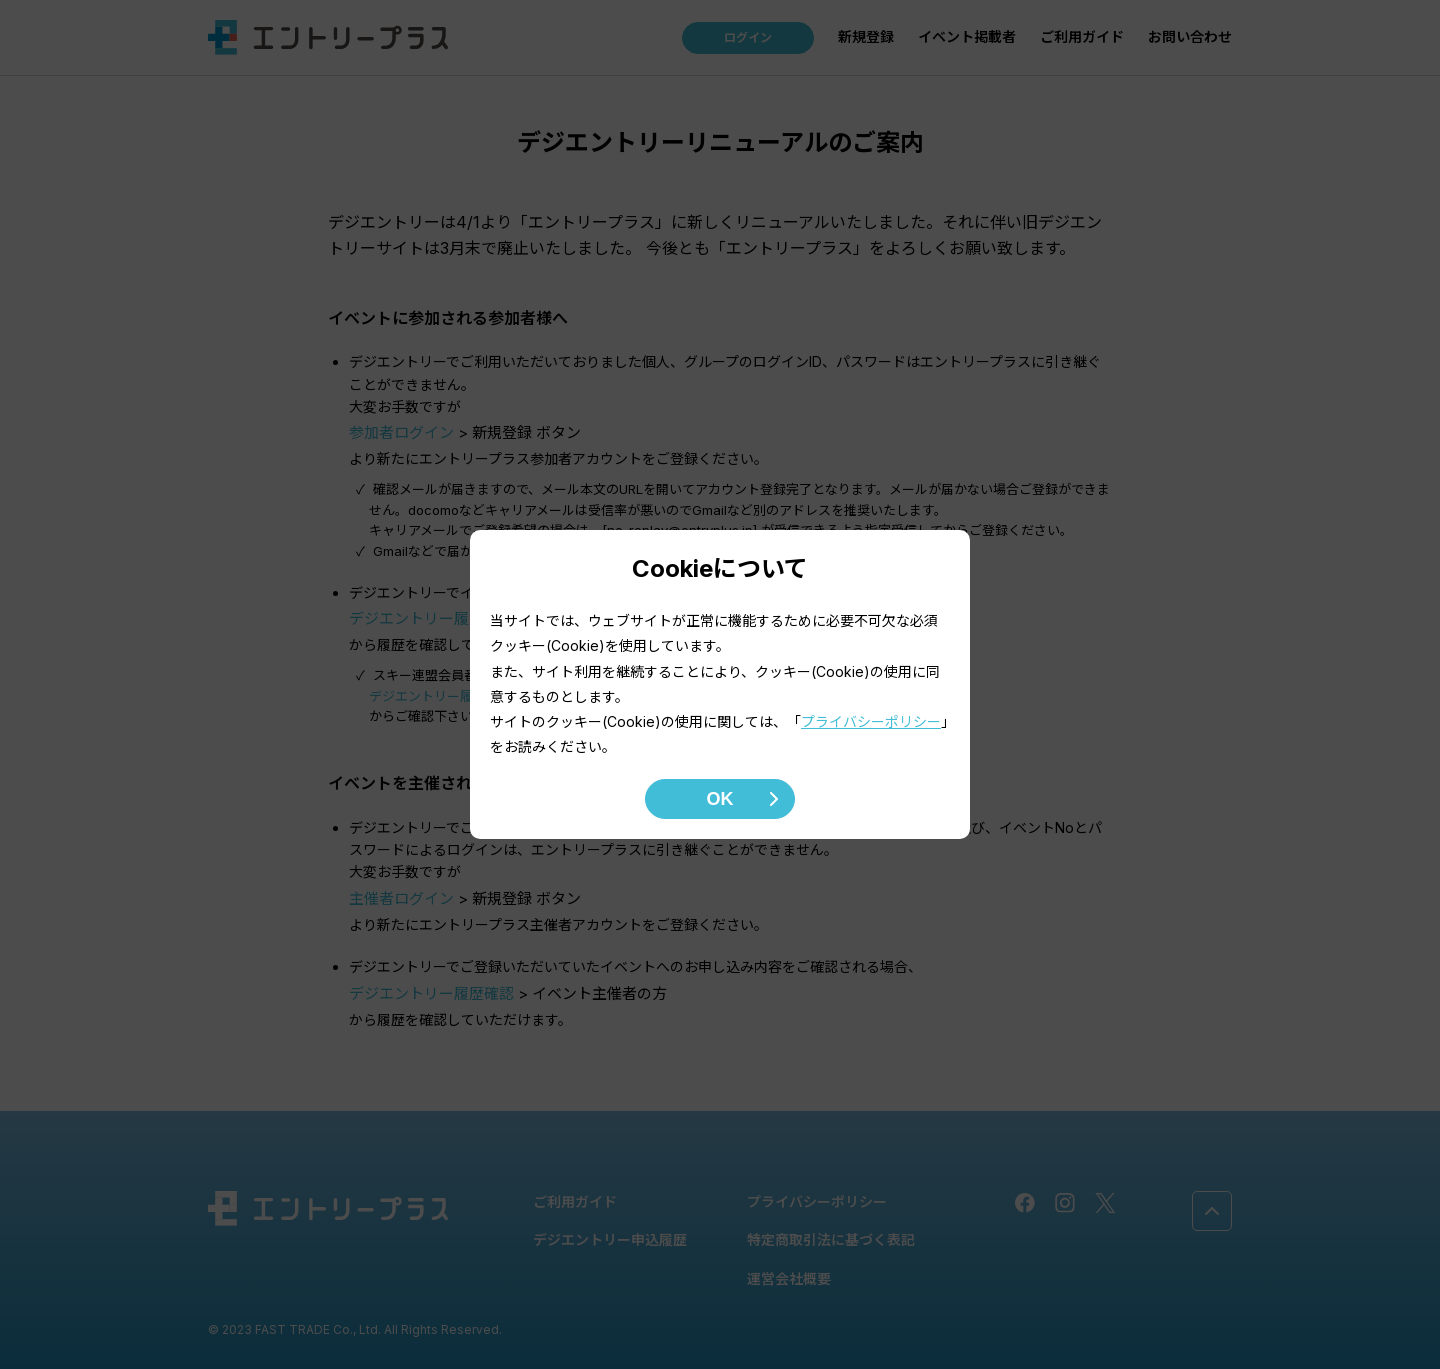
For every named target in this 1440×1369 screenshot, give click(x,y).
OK (720, 799)
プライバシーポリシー (871, 721)
